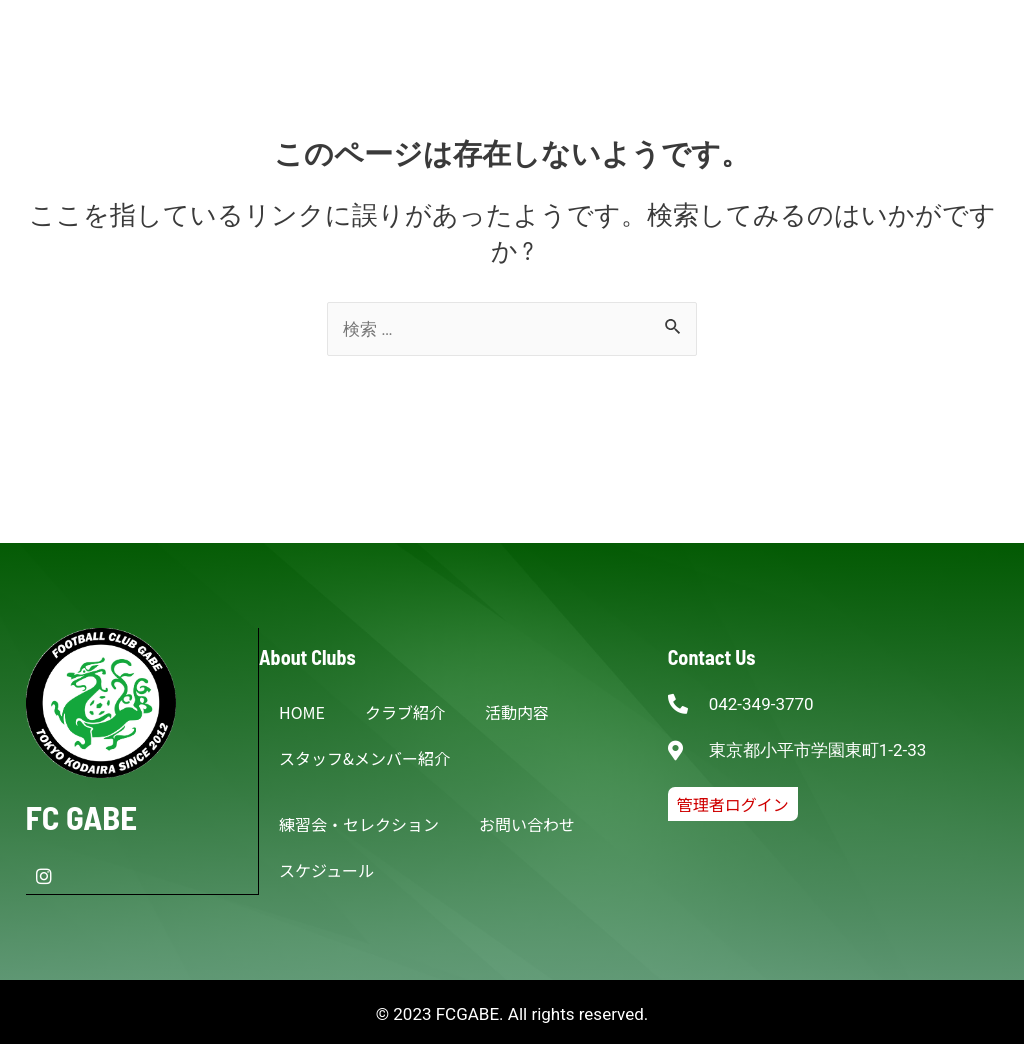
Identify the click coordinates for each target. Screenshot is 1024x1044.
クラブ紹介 (405, 712)
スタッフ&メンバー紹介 (364, 758)
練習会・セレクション (359, 824)
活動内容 (517, 712)
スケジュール (326, 870)
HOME (302, 712)
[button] (733, 804)
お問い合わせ (527, 824)
